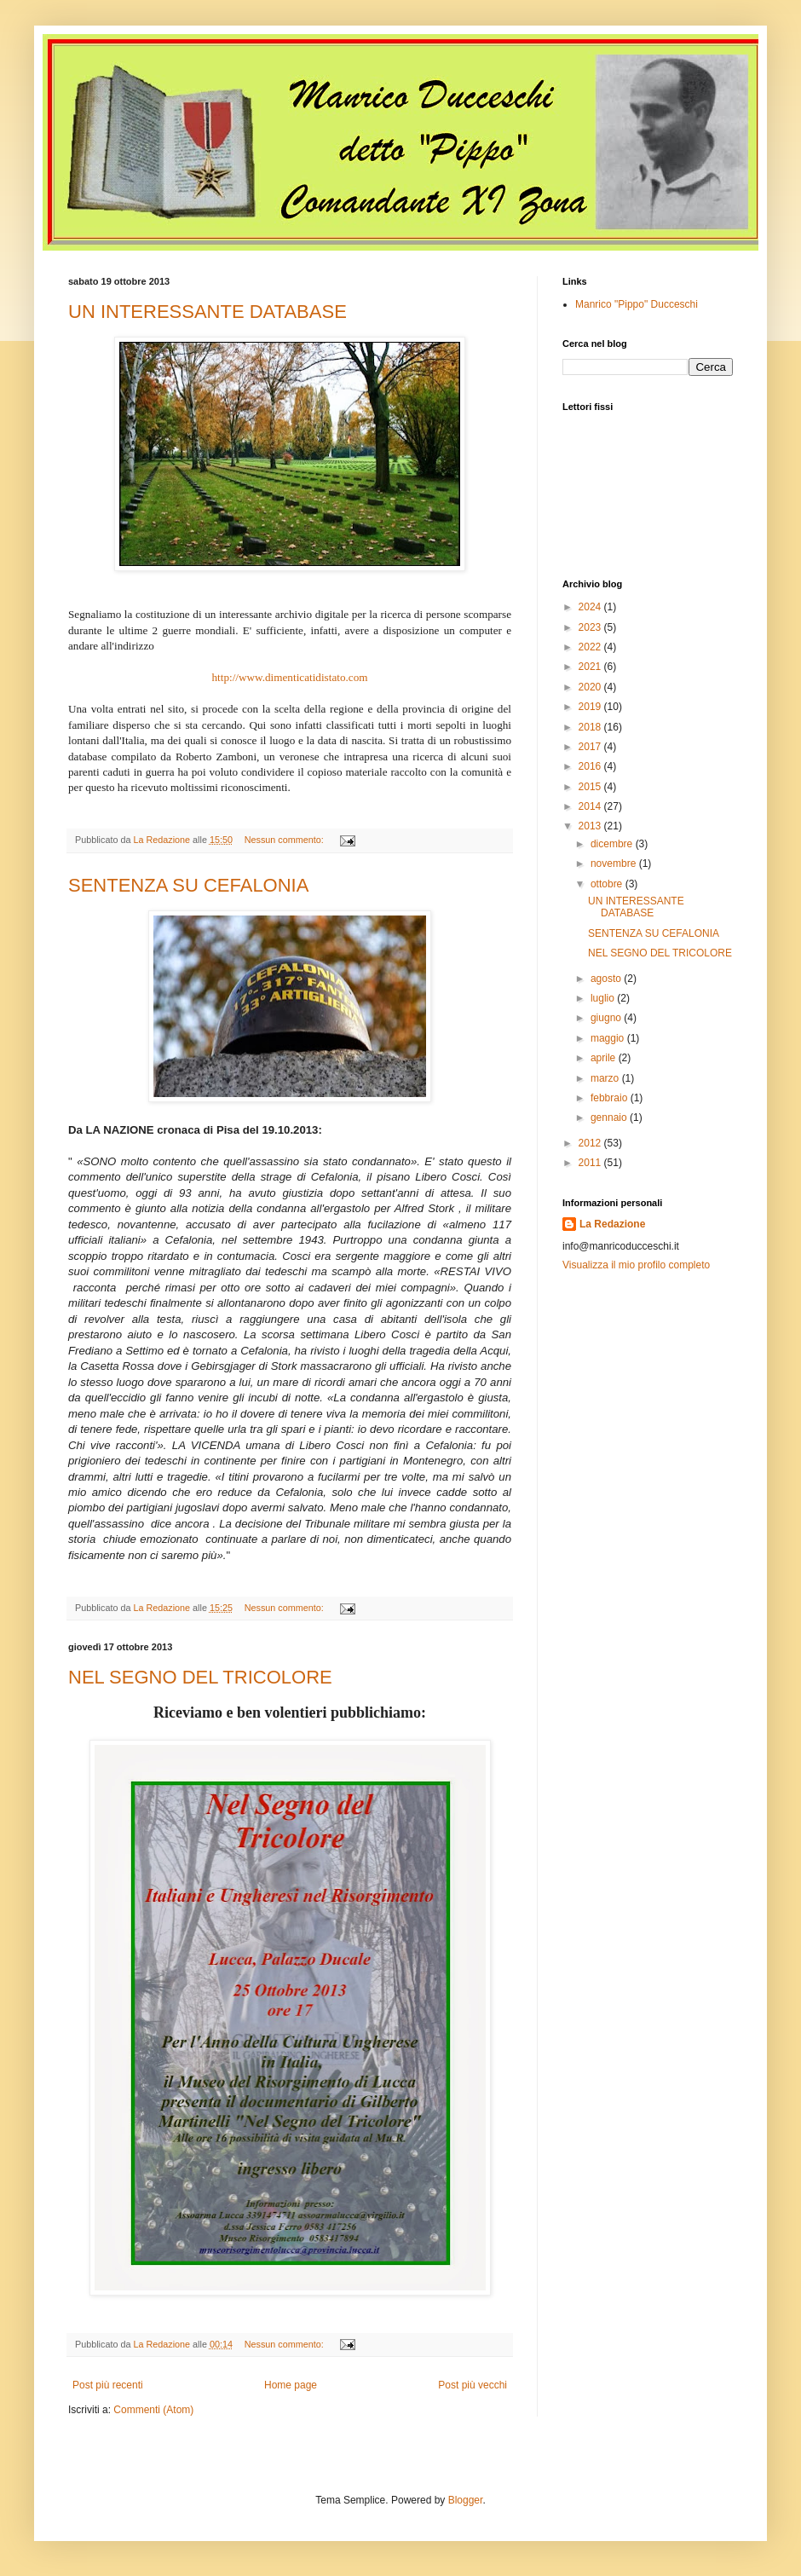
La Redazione (612, 1224)
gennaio (610, 1117)
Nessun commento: (285, 840)
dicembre (613, 844)
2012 (591, 1143)
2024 (591, 607)
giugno (607, 1018)
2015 (591, 787)
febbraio (611, 1098)
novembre (615, 863)
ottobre (608, 884)
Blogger (465, 2500)
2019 (591, 707)
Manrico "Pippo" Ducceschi (636, 304)
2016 (591, 766)
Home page (290, 2385)
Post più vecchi (472, 2385)
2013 (591, 826)
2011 (591, 1163)
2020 (591, 687)
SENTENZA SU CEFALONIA (188, 885)
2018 (591, 727)
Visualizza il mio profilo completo (636, 1265)
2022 (591, 647)
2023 (591, 627)
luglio (604, 998)
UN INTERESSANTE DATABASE (207, 311)
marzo (606, 1078)
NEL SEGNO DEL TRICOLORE (200, 1677)
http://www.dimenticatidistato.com (289, 677)
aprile (605, 1058)
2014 (591, 806)
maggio (609, 1038)
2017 (591, 747)
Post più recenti (107, 2385)
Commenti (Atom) (153, 2410)
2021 (591, 667)
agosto (607, 979)
